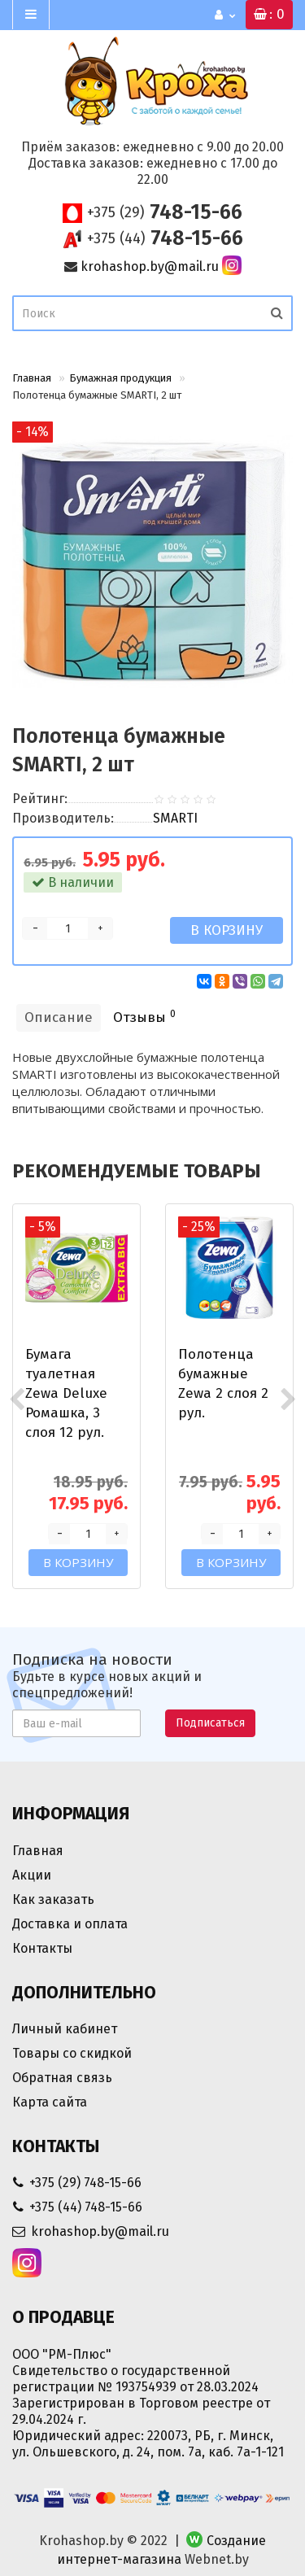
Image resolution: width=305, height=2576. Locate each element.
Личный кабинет (64, 2029)
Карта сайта (49, 2102)
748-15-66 (164, 212)
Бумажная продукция (120, 378)
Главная (31, 378)
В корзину (226, 930)
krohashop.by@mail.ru (150, 266)
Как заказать (53, 1899)
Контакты (42, 1948)
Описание (58, 1017)
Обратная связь (62, 2077)
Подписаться (210, 1723)
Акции (31, 1875)
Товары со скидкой (72, 2053)
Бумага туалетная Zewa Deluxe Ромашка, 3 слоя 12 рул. (66, 1393)
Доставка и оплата (70, 1924)
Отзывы (144, 1016)
